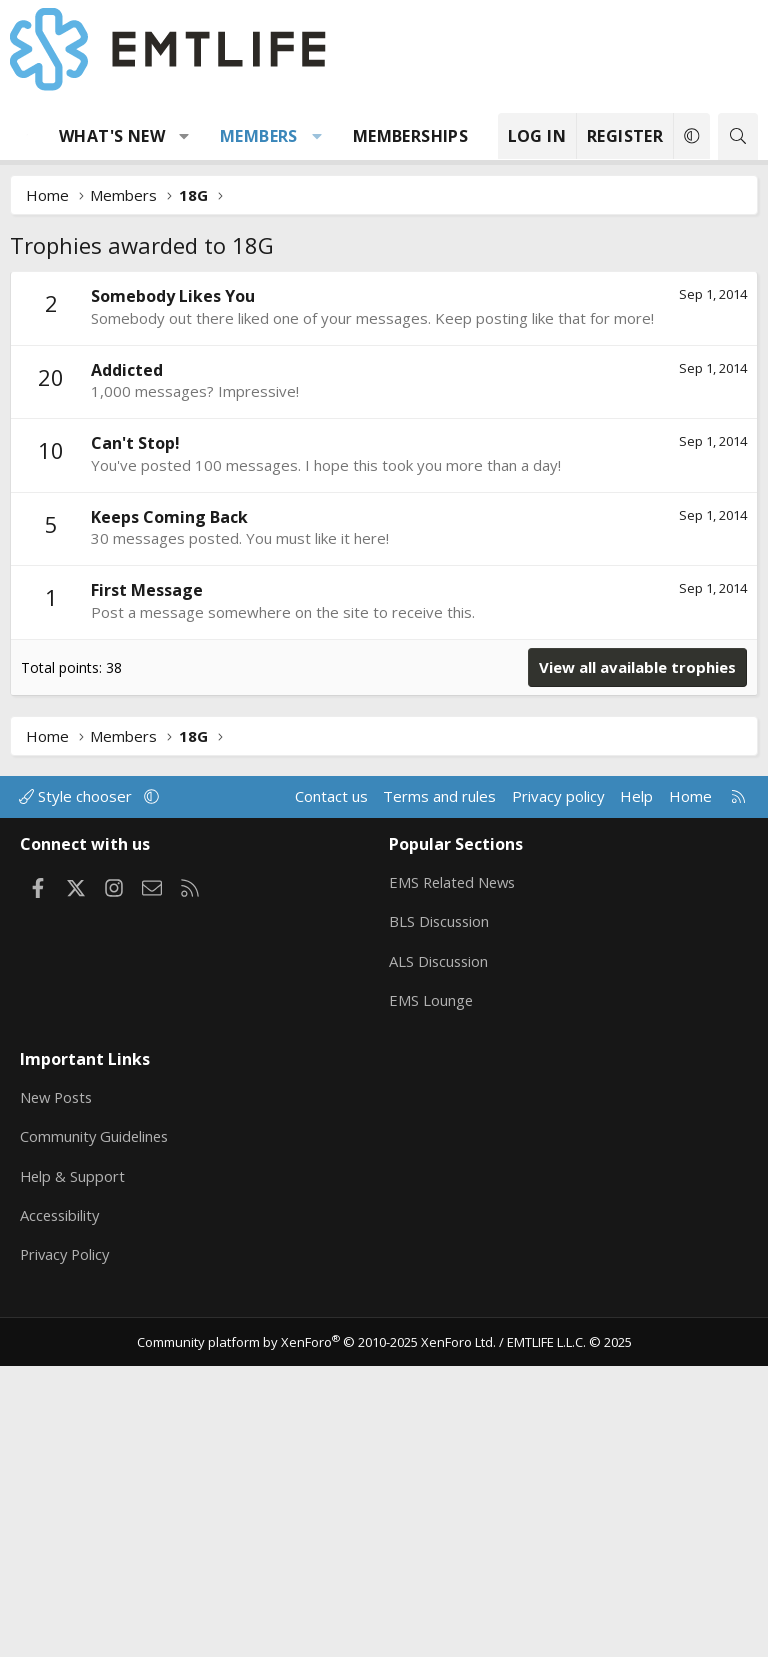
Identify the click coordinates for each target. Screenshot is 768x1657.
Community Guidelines (96, 1430)
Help (636, 1096)
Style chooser (77, 1096)
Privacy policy (558, 1096)
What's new (112, 136)
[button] (184, 136)
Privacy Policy (67, 1547)
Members (259, 136)
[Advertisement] (384, 421)
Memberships (410, 136)
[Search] (738, 136)
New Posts (58, 1391)
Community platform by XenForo (316, 1633)
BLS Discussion (440, 1219)
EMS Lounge (431, 1297)
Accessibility (61, 1508)
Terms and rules (439, 1096)
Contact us (331, 1096)
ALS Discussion (440, 1258)
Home (690, 1096)
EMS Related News (455, 1180)
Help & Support (73, 1469)
